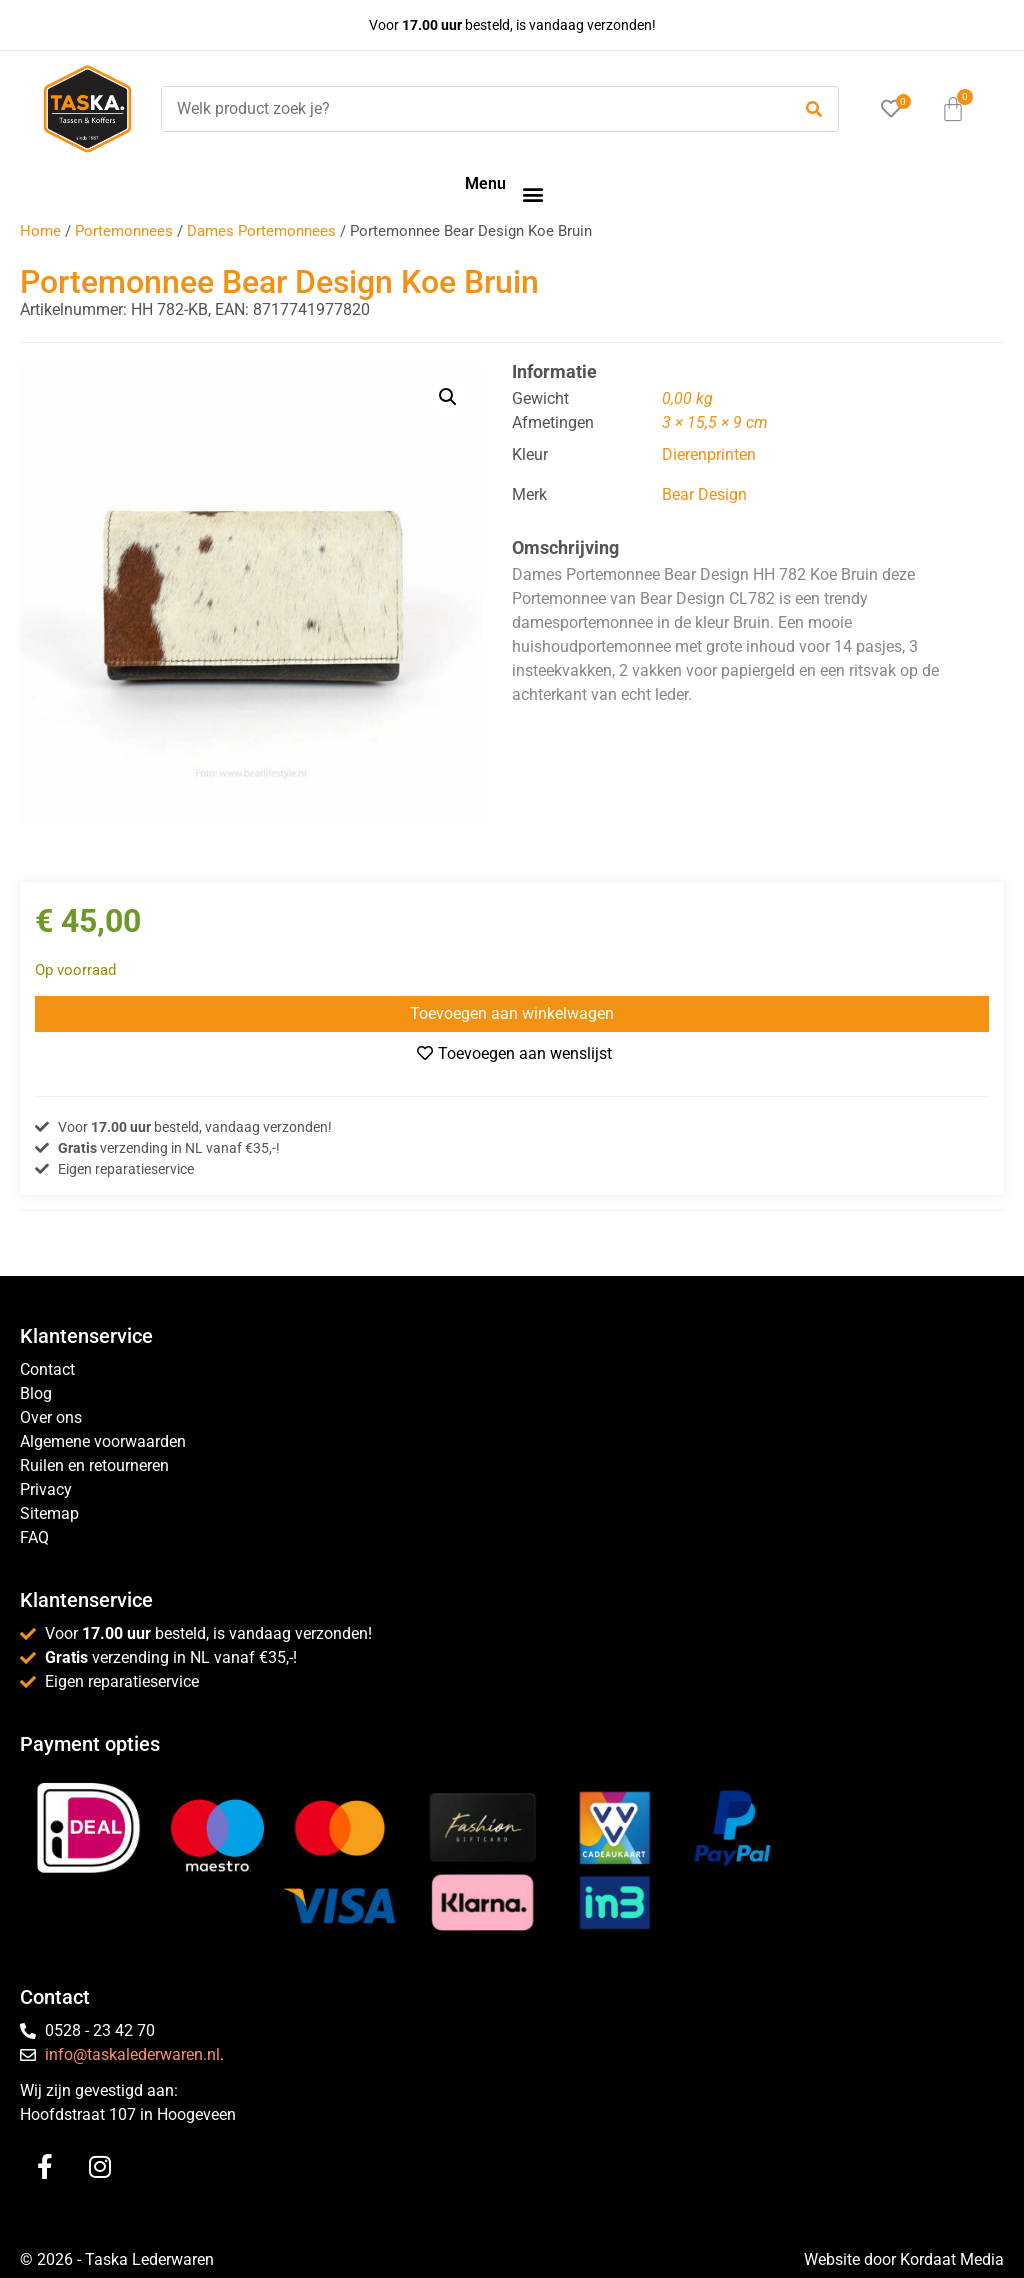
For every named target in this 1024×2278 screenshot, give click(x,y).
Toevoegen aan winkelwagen (512, 1013)
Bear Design (704, 494)
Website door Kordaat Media (904, 2259)
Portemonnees (124, 231)
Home (40, 231)
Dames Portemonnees (261, 231)
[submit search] (814, 109)
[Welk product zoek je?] (471, 109)
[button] (532, 193)
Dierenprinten (709, 454)
